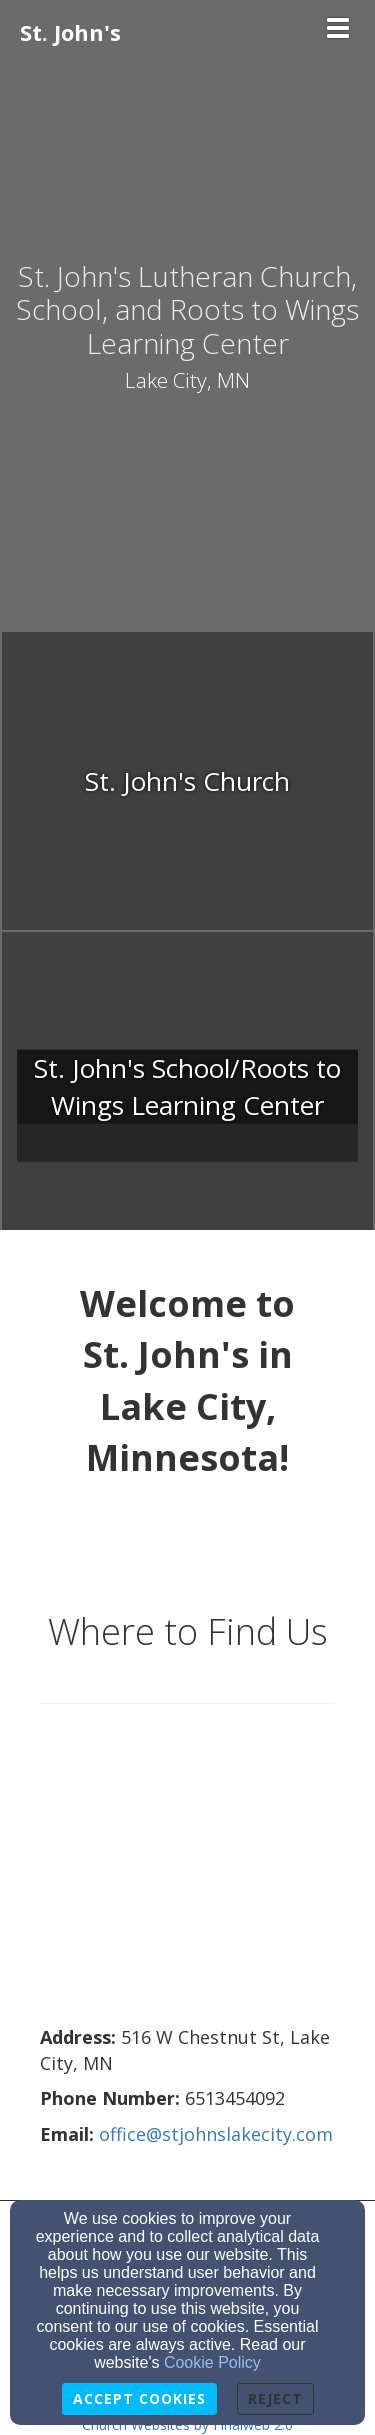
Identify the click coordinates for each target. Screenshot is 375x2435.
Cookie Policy (212, 2362)
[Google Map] (187, 1875)
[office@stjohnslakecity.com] (216, 2135)
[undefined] (187, 782)
